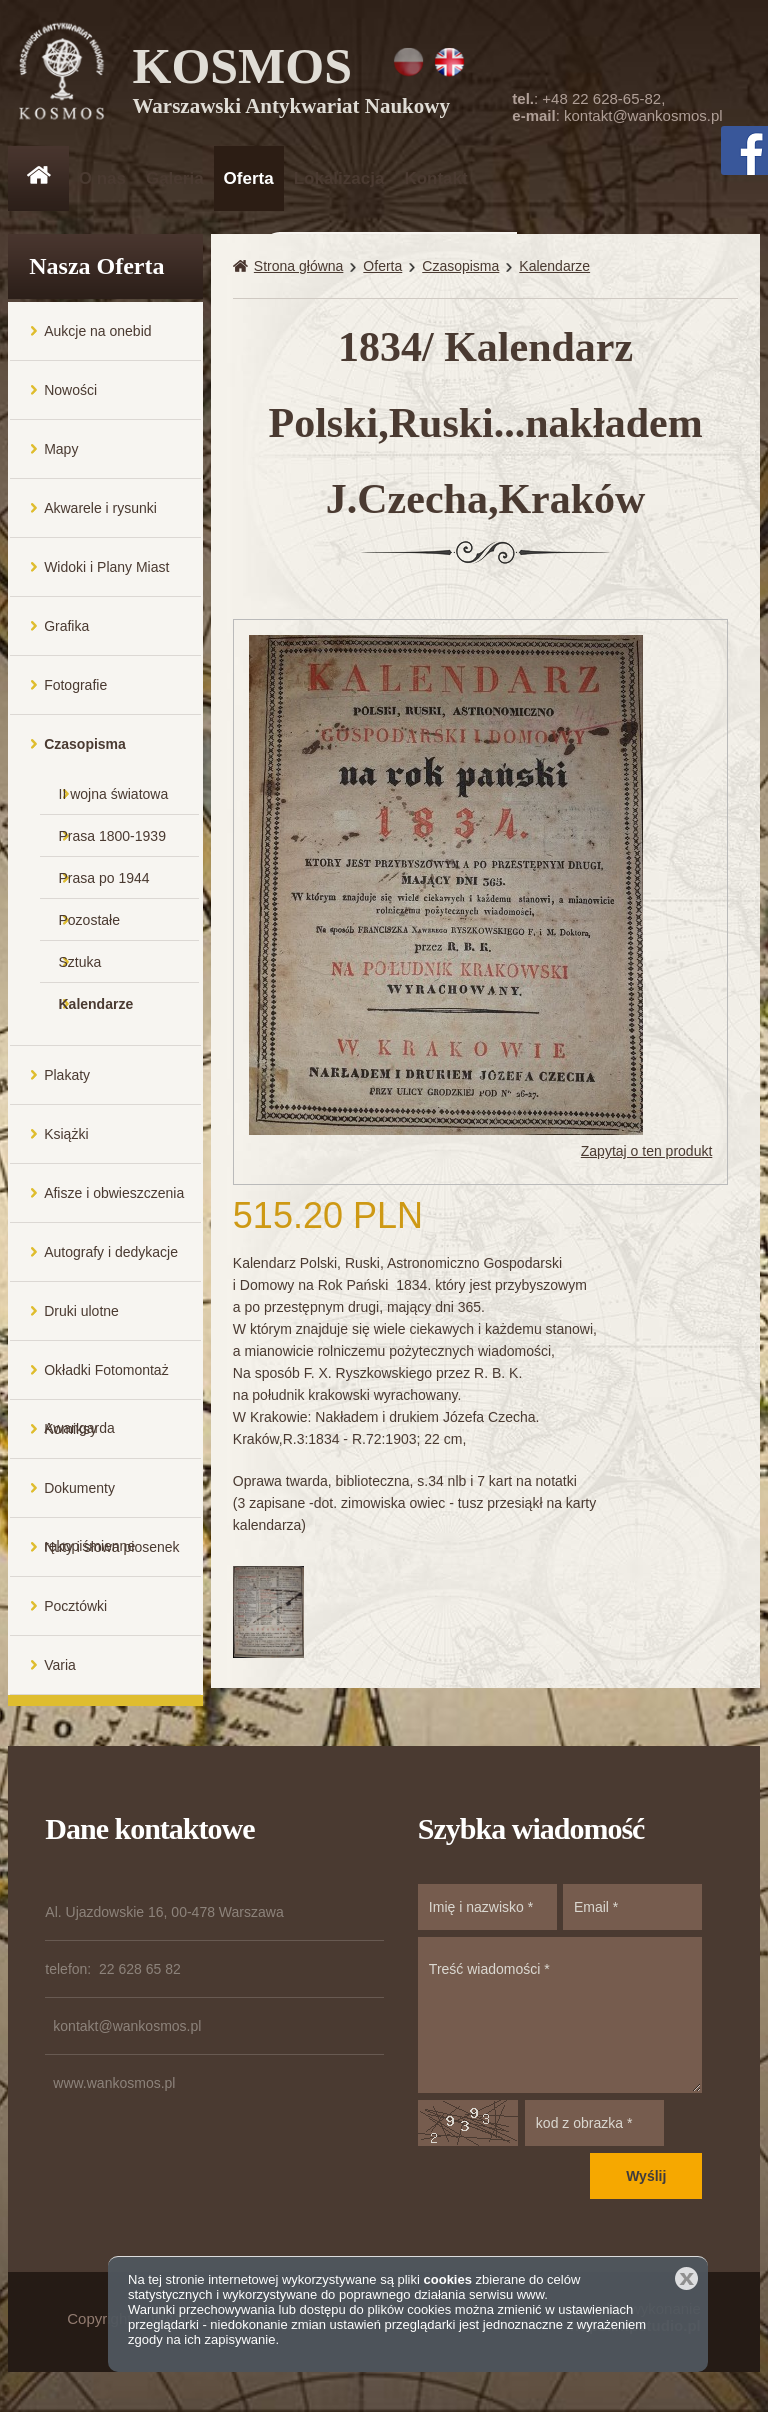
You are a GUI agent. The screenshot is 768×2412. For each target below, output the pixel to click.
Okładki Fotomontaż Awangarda (106, 1390)
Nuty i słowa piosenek (111, 1557)
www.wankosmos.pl (114, 2093)
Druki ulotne (81, 1321)
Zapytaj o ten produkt (647, 1162)
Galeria (175, 178)
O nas (102, 178)
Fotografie (75, 695)
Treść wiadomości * (560, 2025)
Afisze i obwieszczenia (114, 1203)
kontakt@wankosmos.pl (643, 115)
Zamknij (686, 2278)
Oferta (249, 178)
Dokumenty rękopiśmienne (89, 1508)
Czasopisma (85, 754)
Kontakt (435, 178)
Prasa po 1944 (104, 888)
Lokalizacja (339, 178)
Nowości (70, 400)
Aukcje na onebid (97, 341)
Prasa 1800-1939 (112, 846)
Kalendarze (96, 1014)
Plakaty (67, 1085)
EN (449, 62)
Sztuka (80, 972)
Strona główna (299, 276)
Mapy (61, 459)
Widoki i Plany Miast (106, 577)
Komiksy (70, 1439)
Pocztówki (75, 1616)
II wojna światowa (114, 804)
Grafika (66, 636)
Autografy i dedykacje (111, 1262)
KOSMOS (294, 80)
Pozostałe (89, 930)
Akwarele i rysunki (100, 518)
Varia (60, 1675)
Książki (66, 1144)
